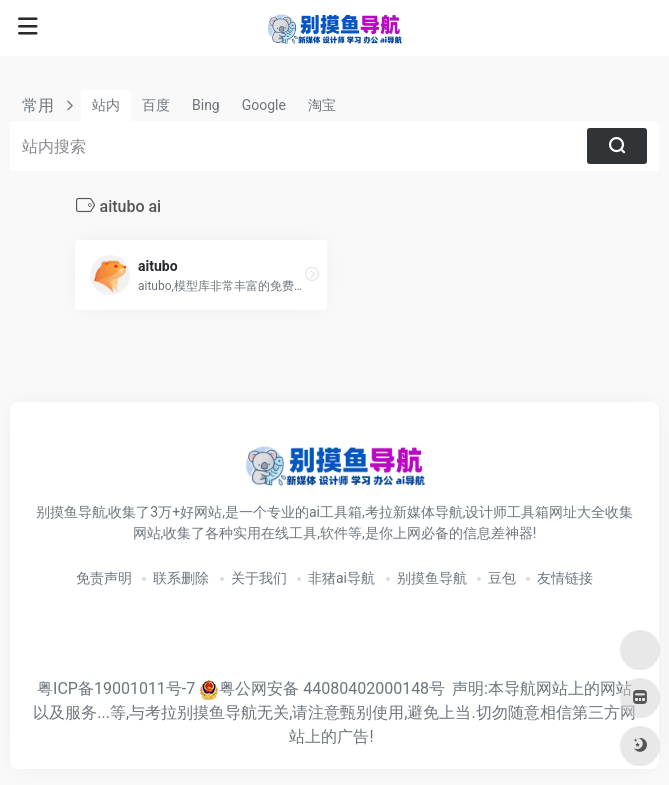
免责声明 (104, 578)
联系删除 (181, 578)
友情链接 (565, 578)
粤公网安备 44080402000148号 (332, 688)
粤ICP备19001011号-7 (116, 688)
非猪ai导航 (341, 578)
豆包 (502, 578)
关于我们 (259, 578)
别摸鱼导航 (432, 578)
